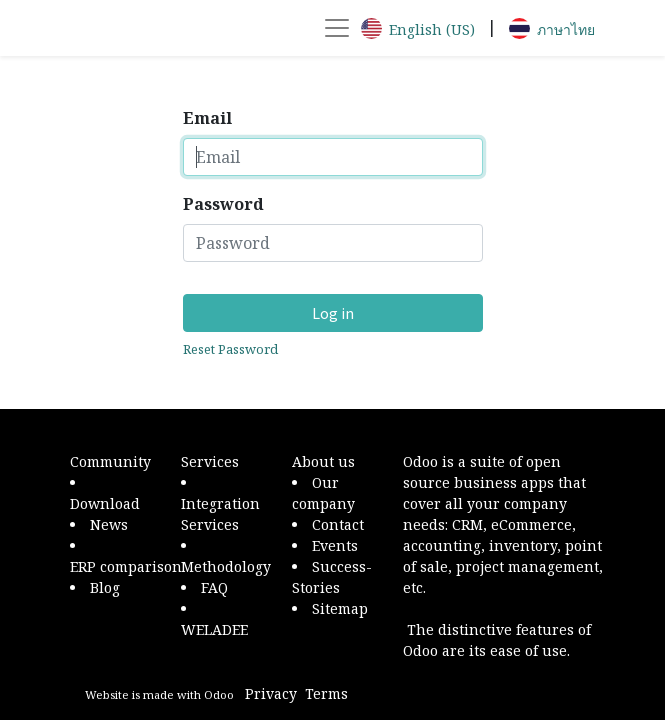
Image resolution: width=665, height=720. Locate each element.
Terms (326, 693)
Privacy (271, 693)
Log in (333, 313)
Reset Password (230, 349)
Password (223, 204)
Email (207, 118)
